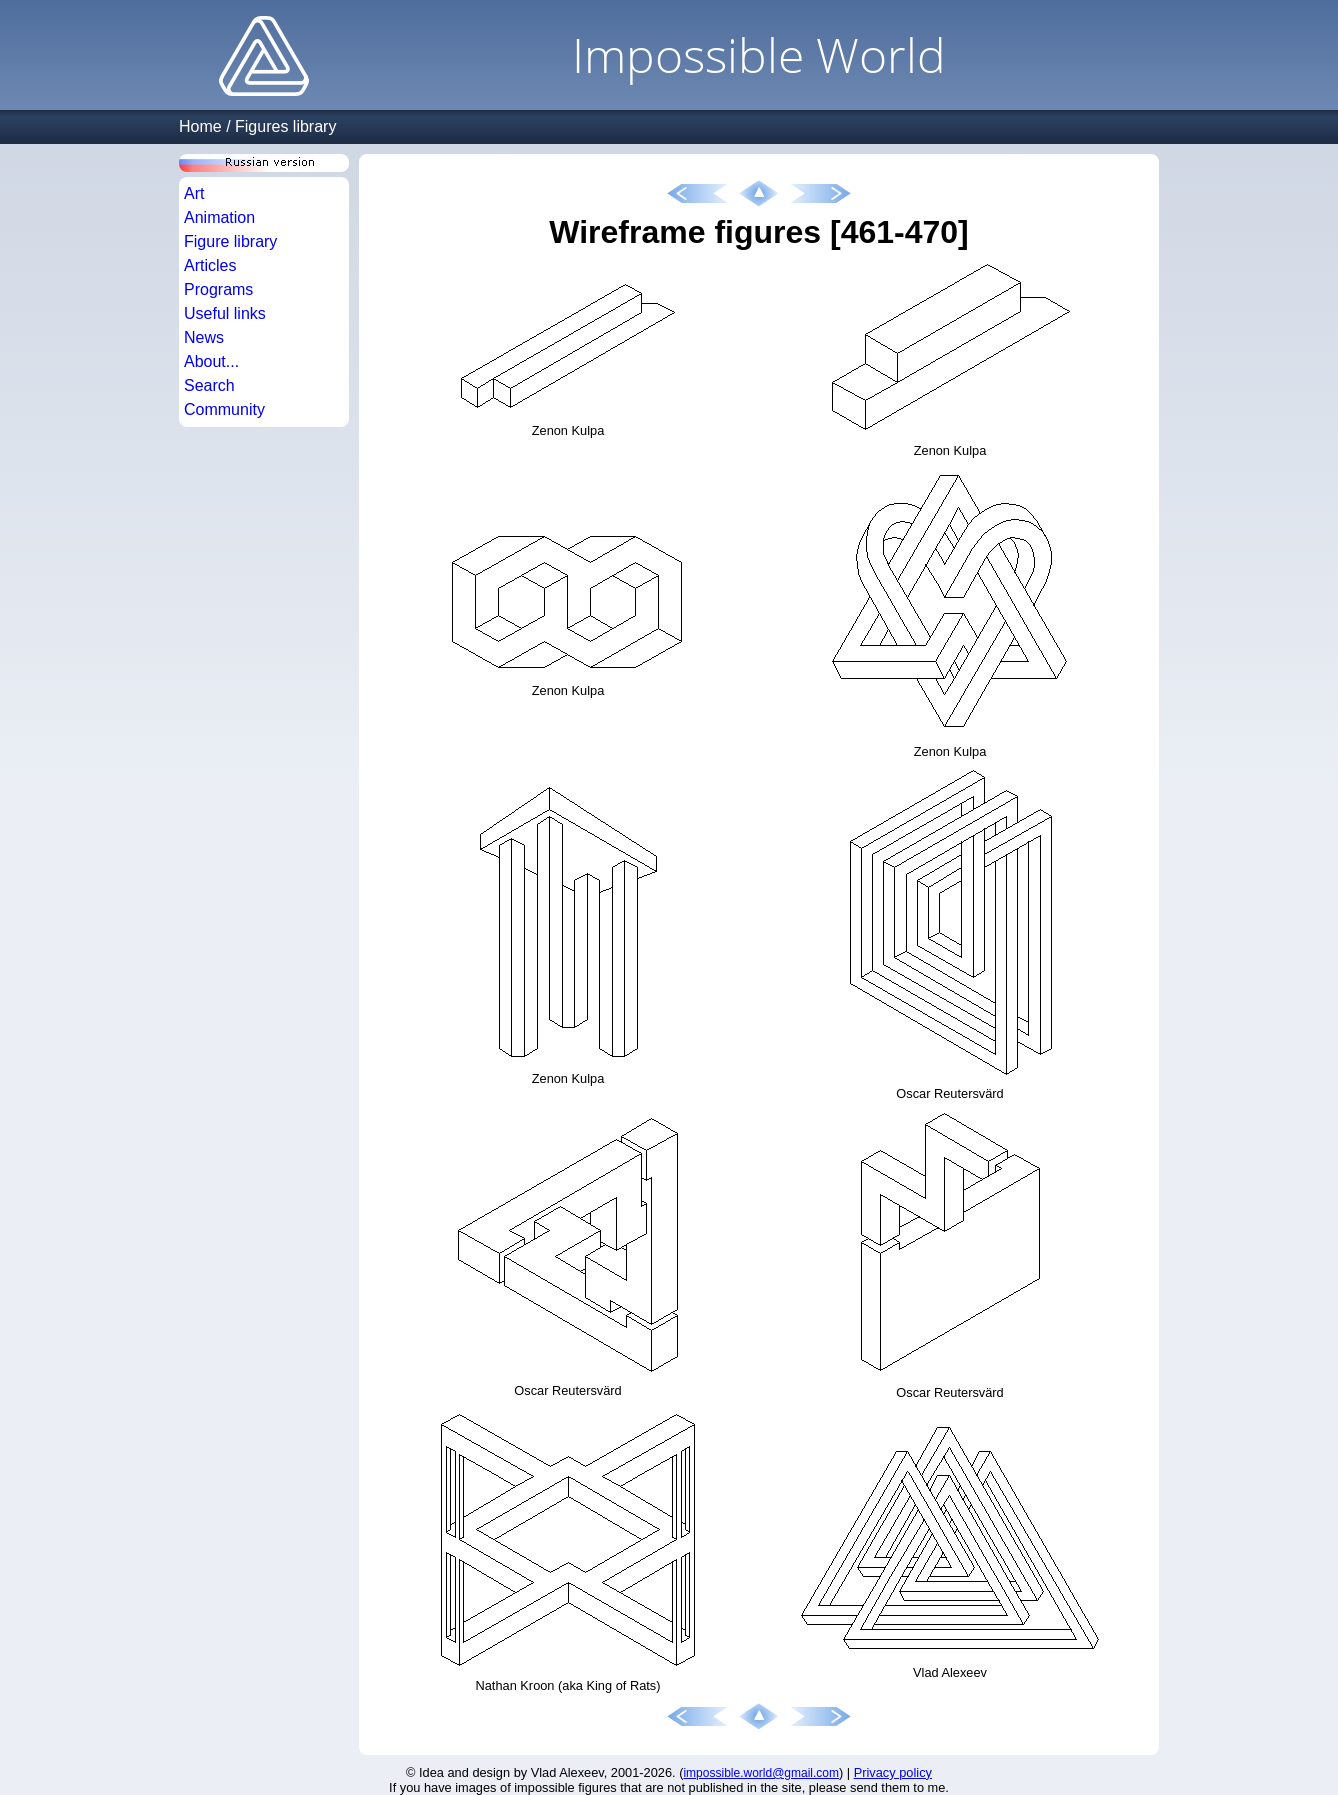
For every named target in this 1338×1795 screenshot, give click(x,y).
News (204, 337)
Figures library (285, 126)
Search (209, 385)
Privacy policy (893, 1772)
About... (211, 361)
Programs (218, 289)
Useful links (225, 313)
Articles (210, 265)
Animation (219, 217)
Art (194, 193)
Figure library (230, 241)
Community (224, 409)
